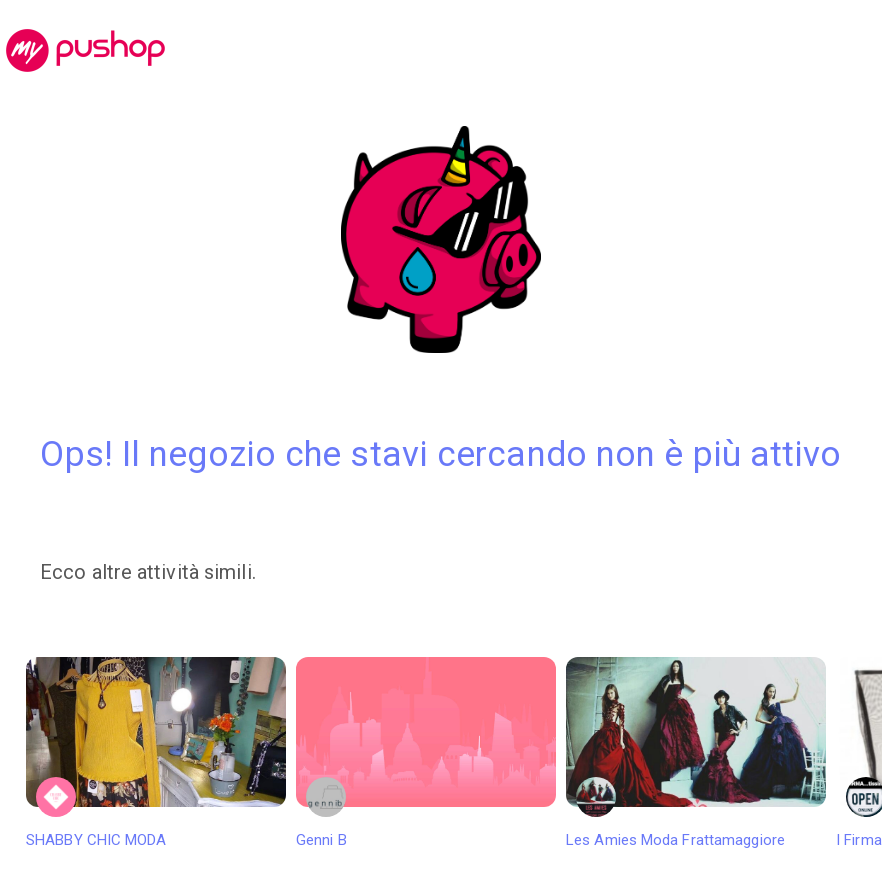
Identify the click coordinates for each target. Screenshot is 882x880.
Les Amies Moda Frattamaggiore (696, 753)
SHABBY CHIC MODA (156, 753)
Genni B (426, 753)
